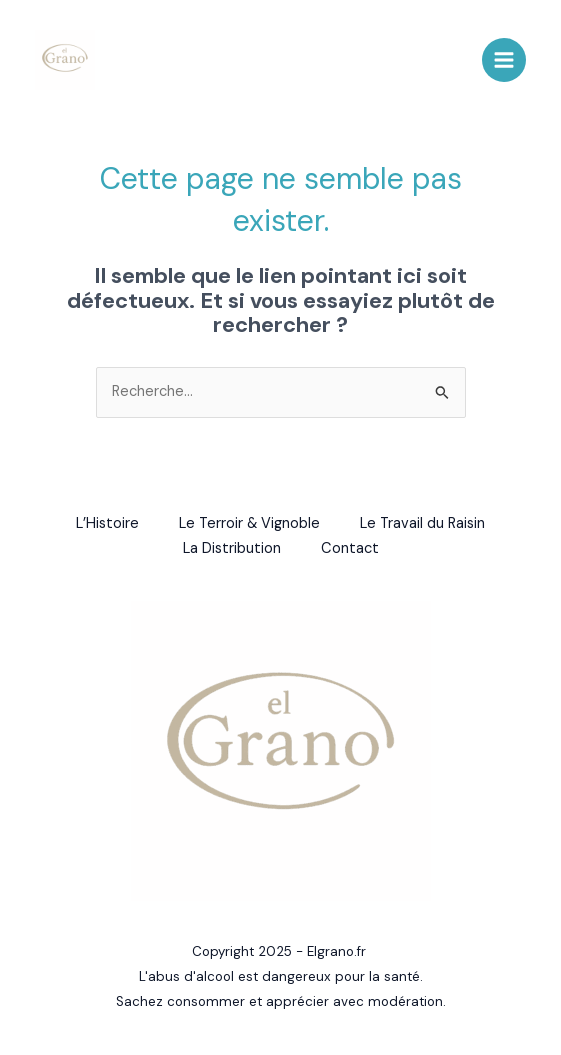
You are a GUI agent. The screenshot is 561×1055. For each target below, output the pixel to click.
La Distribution (232, 548)
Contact (350, 548)
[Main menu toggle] (504, 60)
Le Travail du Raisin (422, 523)
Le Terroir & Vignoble (249, 523)
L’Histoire (107, 523)
